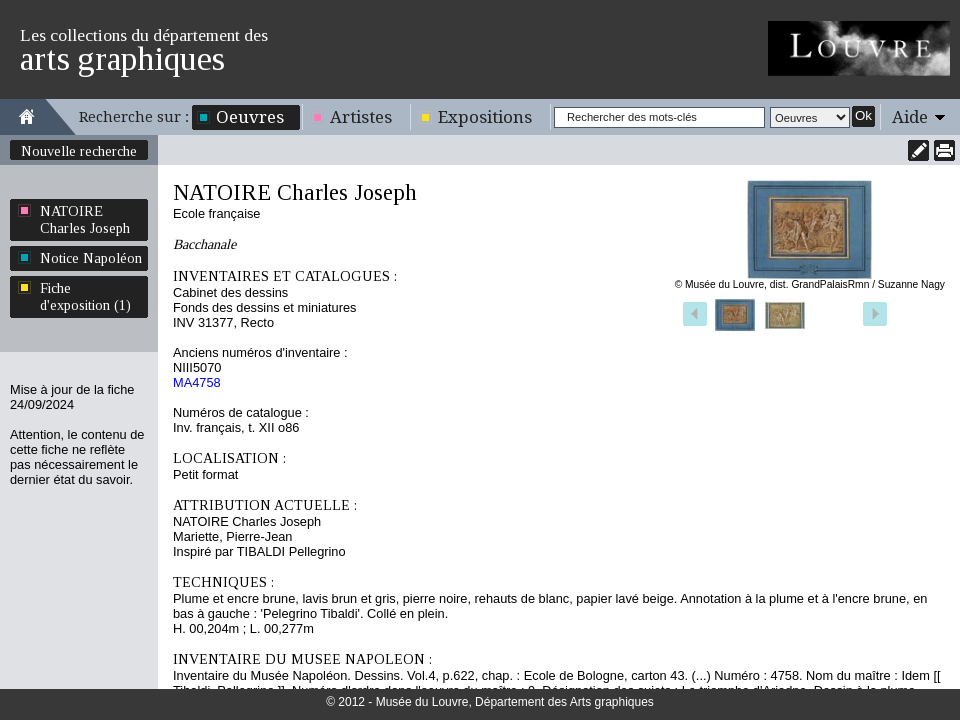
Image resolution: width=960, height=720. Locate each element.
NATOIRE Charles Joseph (85, 219)
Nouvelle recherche (79, 151)
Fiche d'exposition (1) (85, 296)
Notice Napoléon (91, 258)
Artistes (361, 117)
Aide (910, 117)
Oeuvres (250, 117)
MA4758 (197, 382)
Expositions (485, 117)
